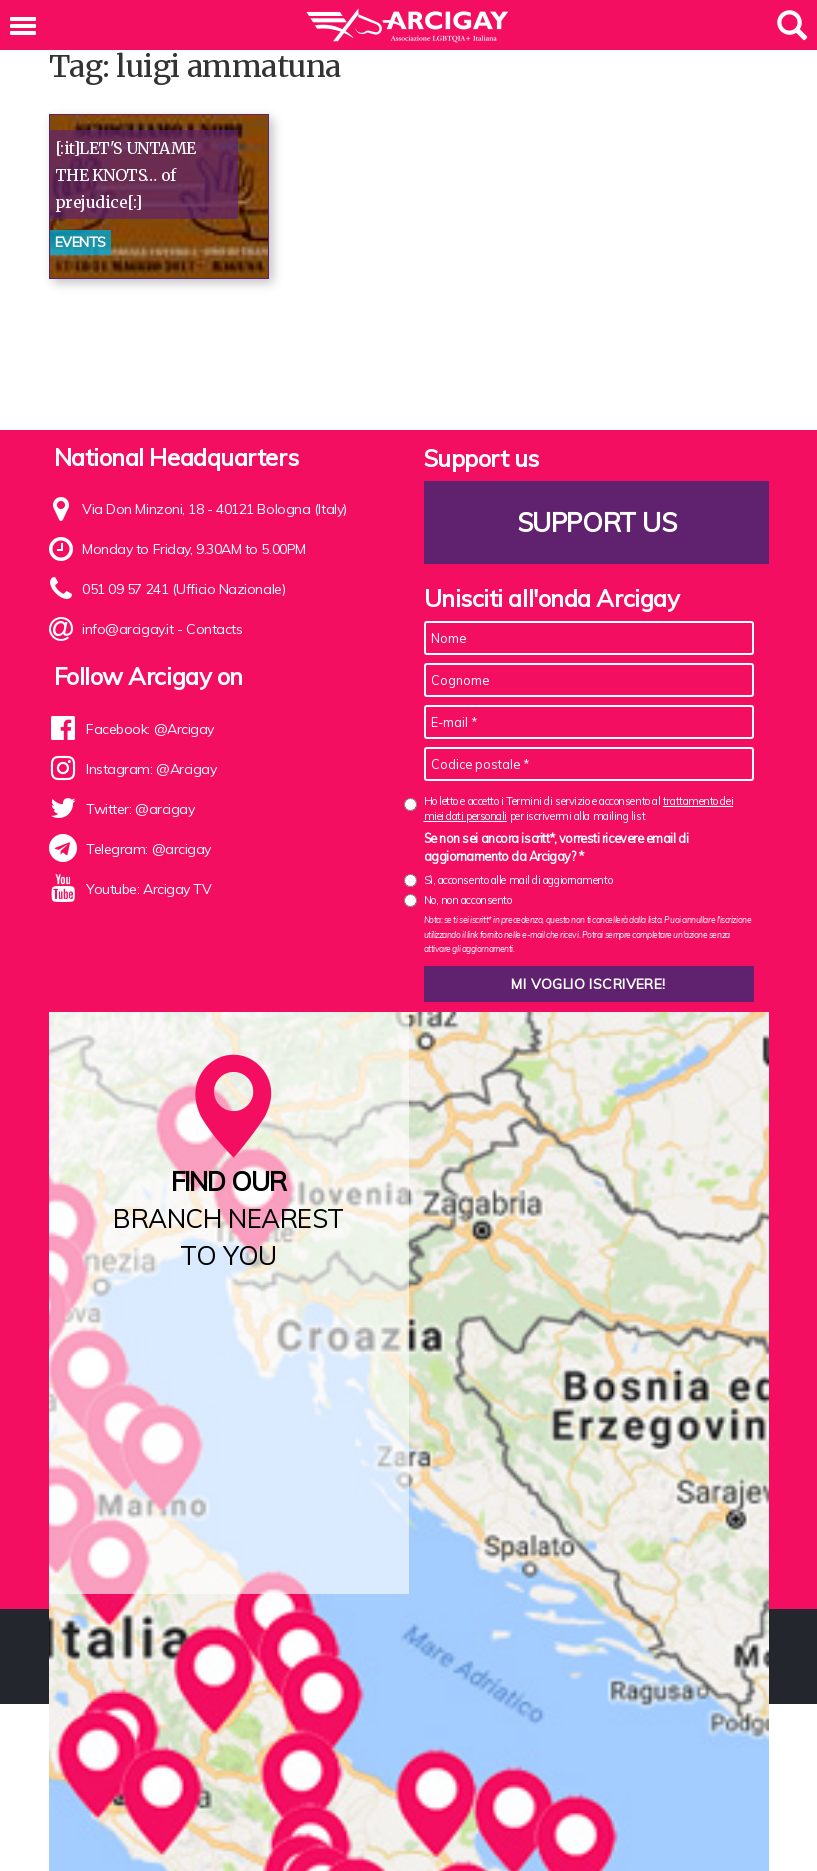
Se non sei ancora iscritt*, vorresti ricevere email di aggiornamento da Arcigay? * (556, 847)
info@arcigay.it (127, 629)
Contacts (214, 629)
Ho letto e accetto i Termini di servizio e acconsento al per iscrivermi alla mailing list (579, 808)
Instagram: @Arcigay (151, 769)
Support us (596, 522)
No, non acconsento (468, 900)
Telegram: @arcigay (148, 849)
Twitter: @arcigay (140, 809)
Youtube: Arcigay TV (148, 889)
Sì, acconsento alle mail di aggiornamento (518, 880)
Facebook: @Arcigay (150, 729)
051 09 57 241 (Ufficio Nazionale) (183, 589)
